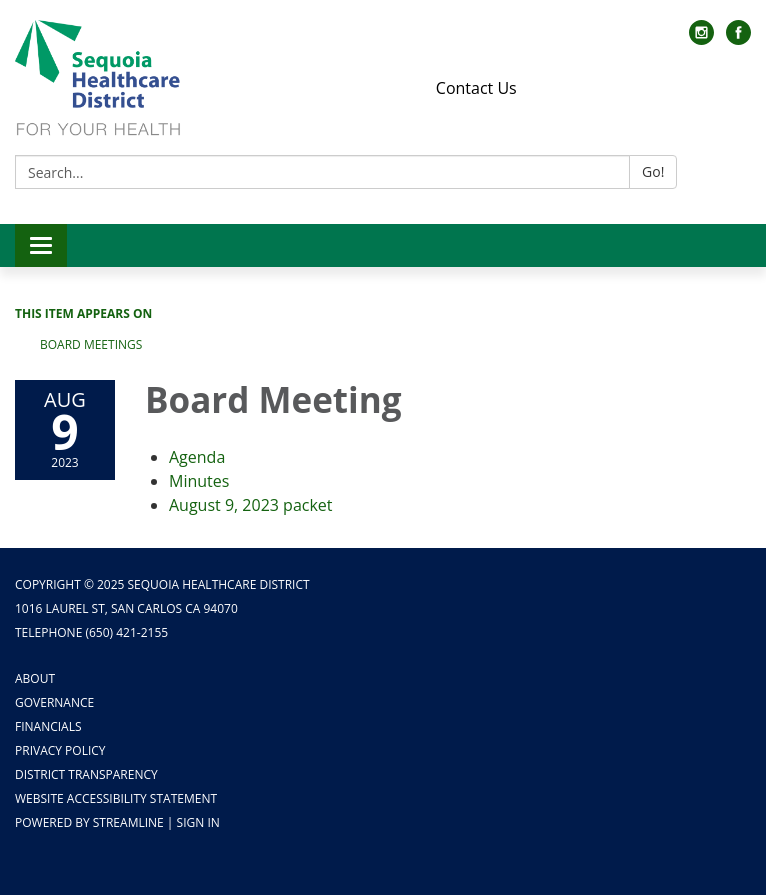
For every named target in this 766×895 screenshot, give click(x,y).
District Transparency (86, 774)
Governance (54, 702)
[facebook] (738, 39)
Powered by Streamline (89, 822)
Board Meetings (91, 344)
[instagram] (701, 39)
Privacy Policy (60, 750)
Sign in (198, 822)
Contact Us (476, 88)
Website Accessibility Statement (116, 798)
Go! (653, 171)
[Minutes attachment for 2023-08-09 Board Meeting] (199, 481)
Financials (48, 726)
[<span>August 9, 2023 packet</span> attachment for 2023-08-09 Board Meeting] (251, 505)
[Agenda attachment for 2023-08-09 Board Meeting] (197, 457)
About (35, 678)
